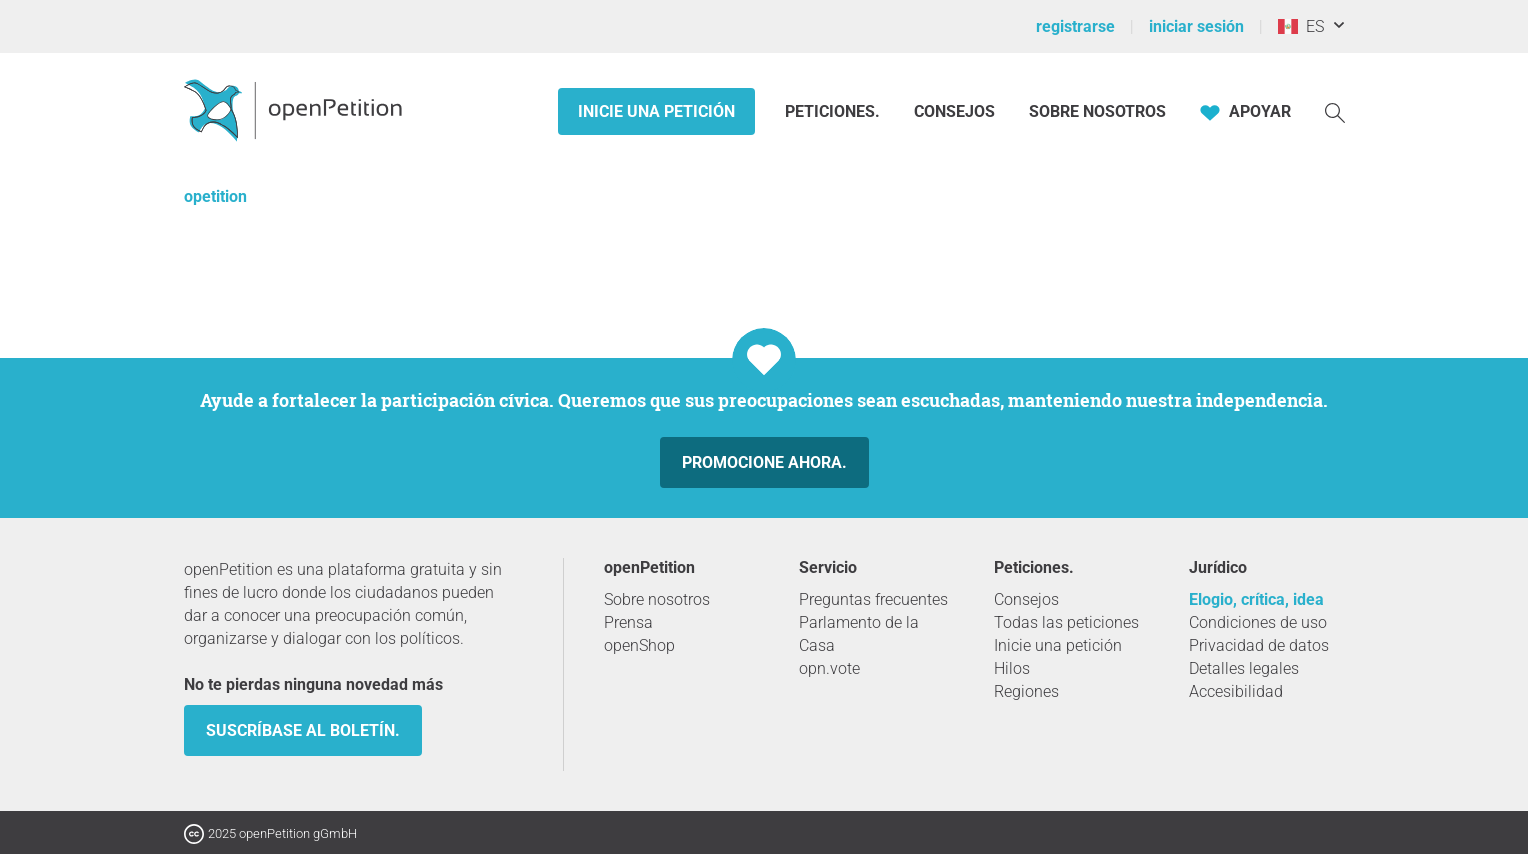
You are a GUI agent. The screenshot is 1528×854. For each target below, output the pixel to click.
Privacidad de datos (1259, 645)
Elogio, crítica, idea (1256, 599)
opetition (215, 196)
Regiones (1026, 691)
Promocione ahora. (764, 462)
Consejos (954, 111)
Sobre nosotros (1097, 111)
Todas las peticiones (1066, 622)
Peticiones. (834, 111)
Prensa (628, 622)
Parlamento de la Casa (859, 634)
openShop (639, 645)
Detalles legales (1244, 668)
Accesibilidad (1236, 691)
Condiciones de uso (1258, 622)
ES (1301, 26)
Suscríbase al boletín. (303, 730)
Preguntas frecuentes (873, 599)
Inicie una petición (656, 111)
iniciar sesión (1196, 26)
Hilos (1012, 668)
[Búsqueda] (1335, 111)
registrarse (1075, 26)
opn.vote (829, 668)
